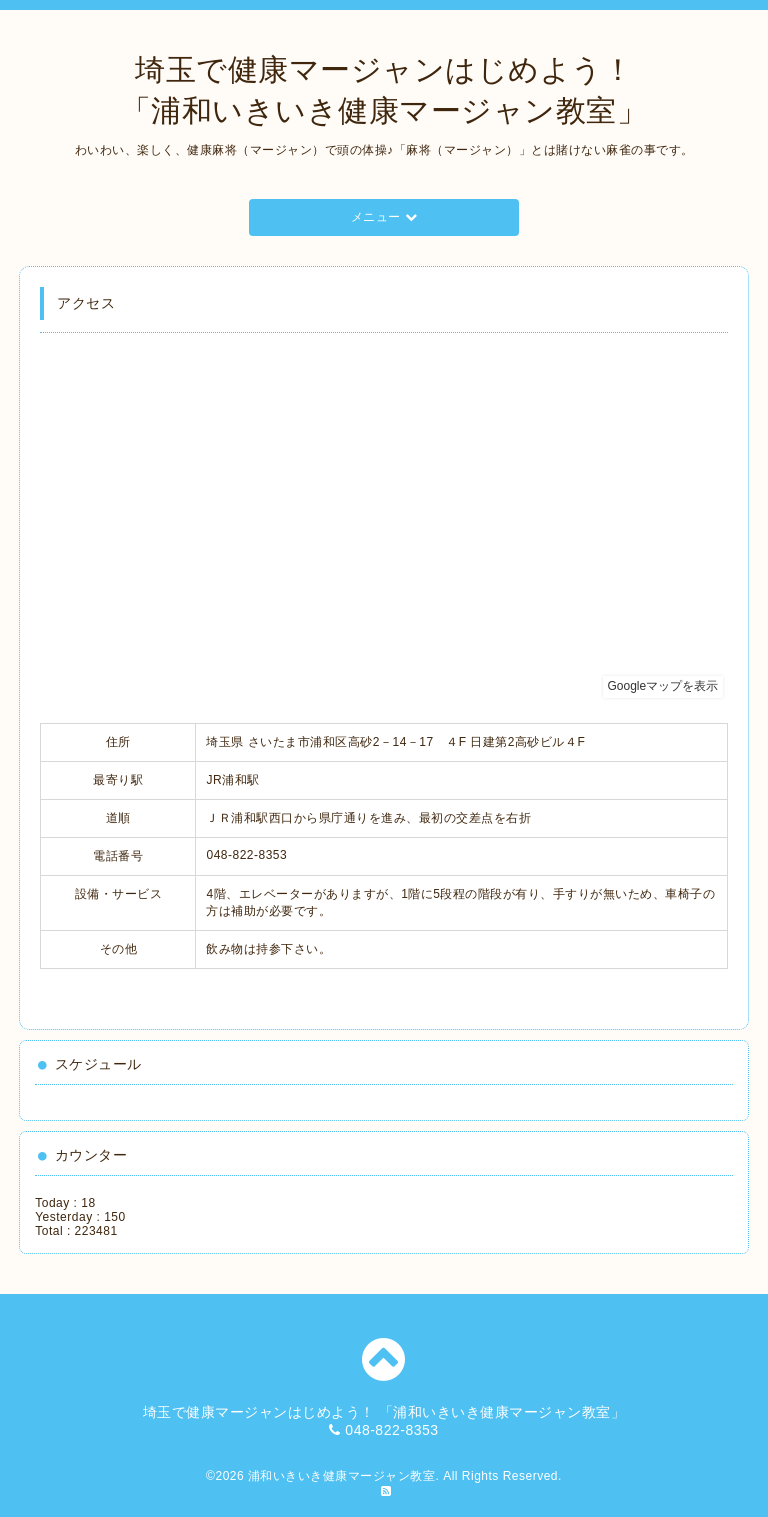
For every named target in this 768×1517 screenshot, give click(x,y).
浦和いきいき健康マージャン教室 (342, 1476)
